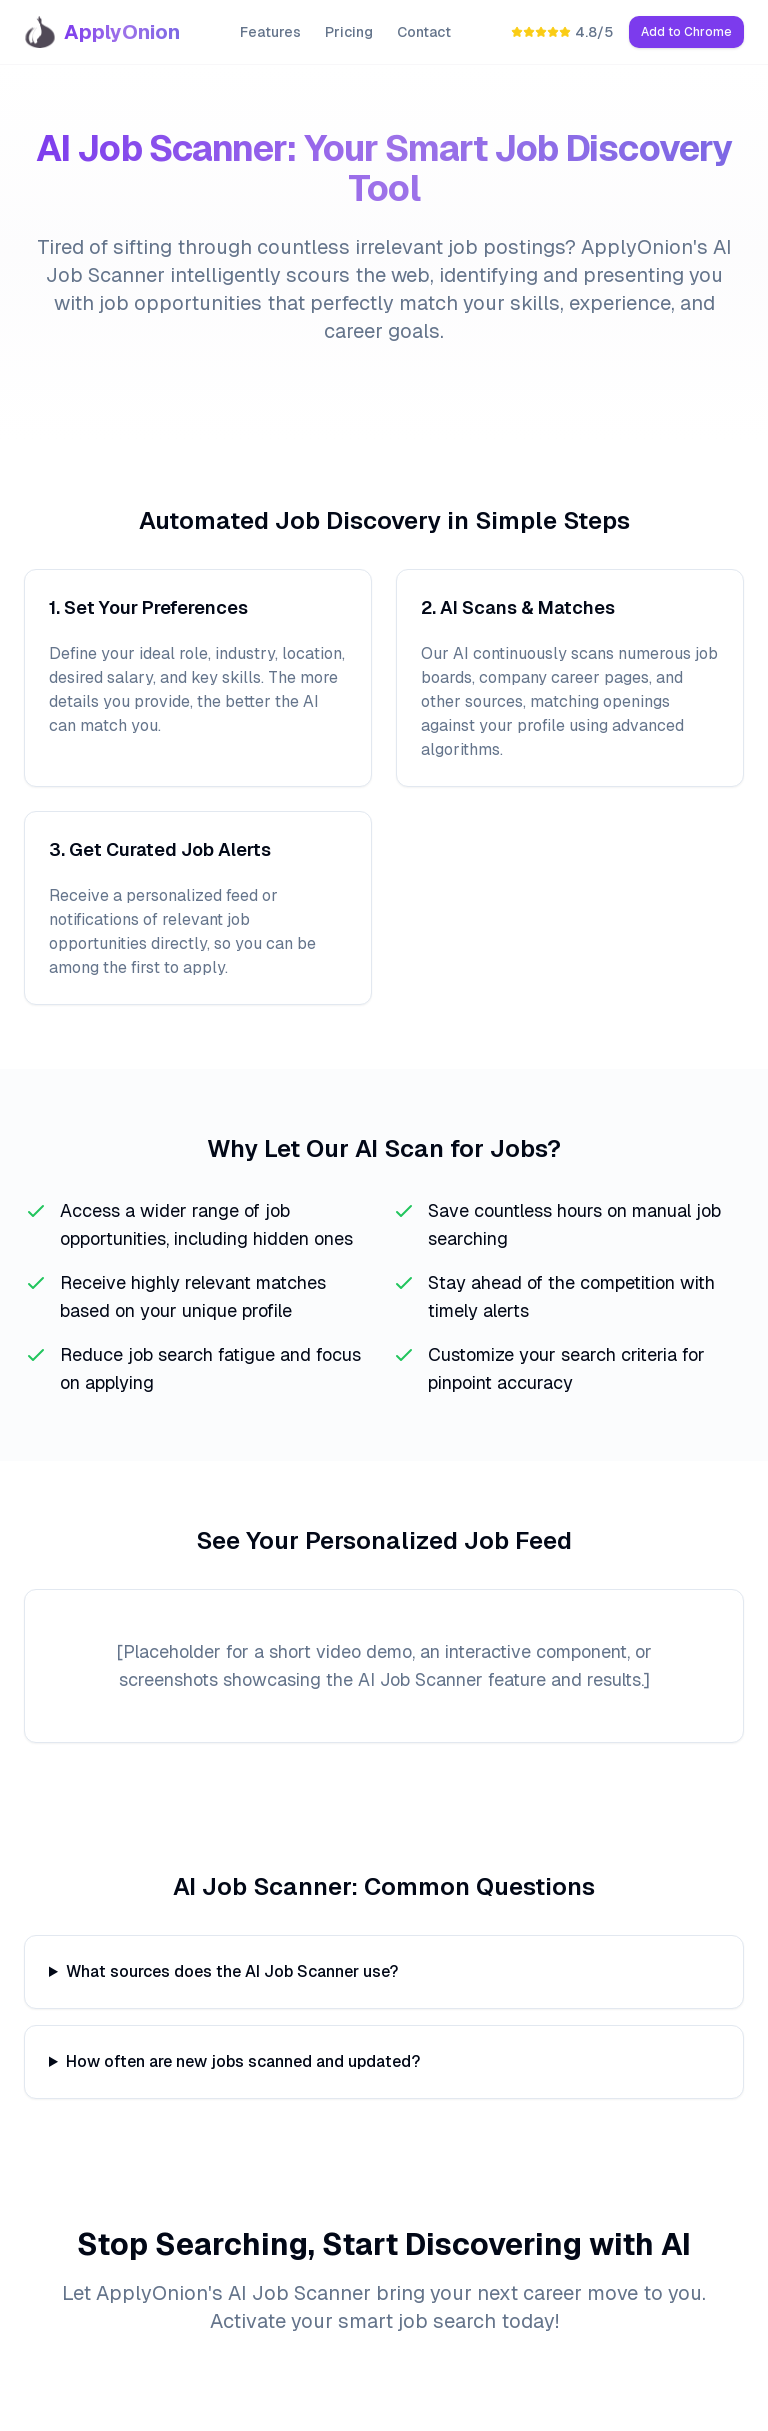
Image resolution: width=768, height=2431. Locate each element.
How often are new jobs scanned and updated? (243, 2061)
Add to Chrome (686, 32)
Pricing (349, 32)
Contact (424, 32)
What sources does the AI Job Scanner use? (232, 1971)
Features (270, 32)
